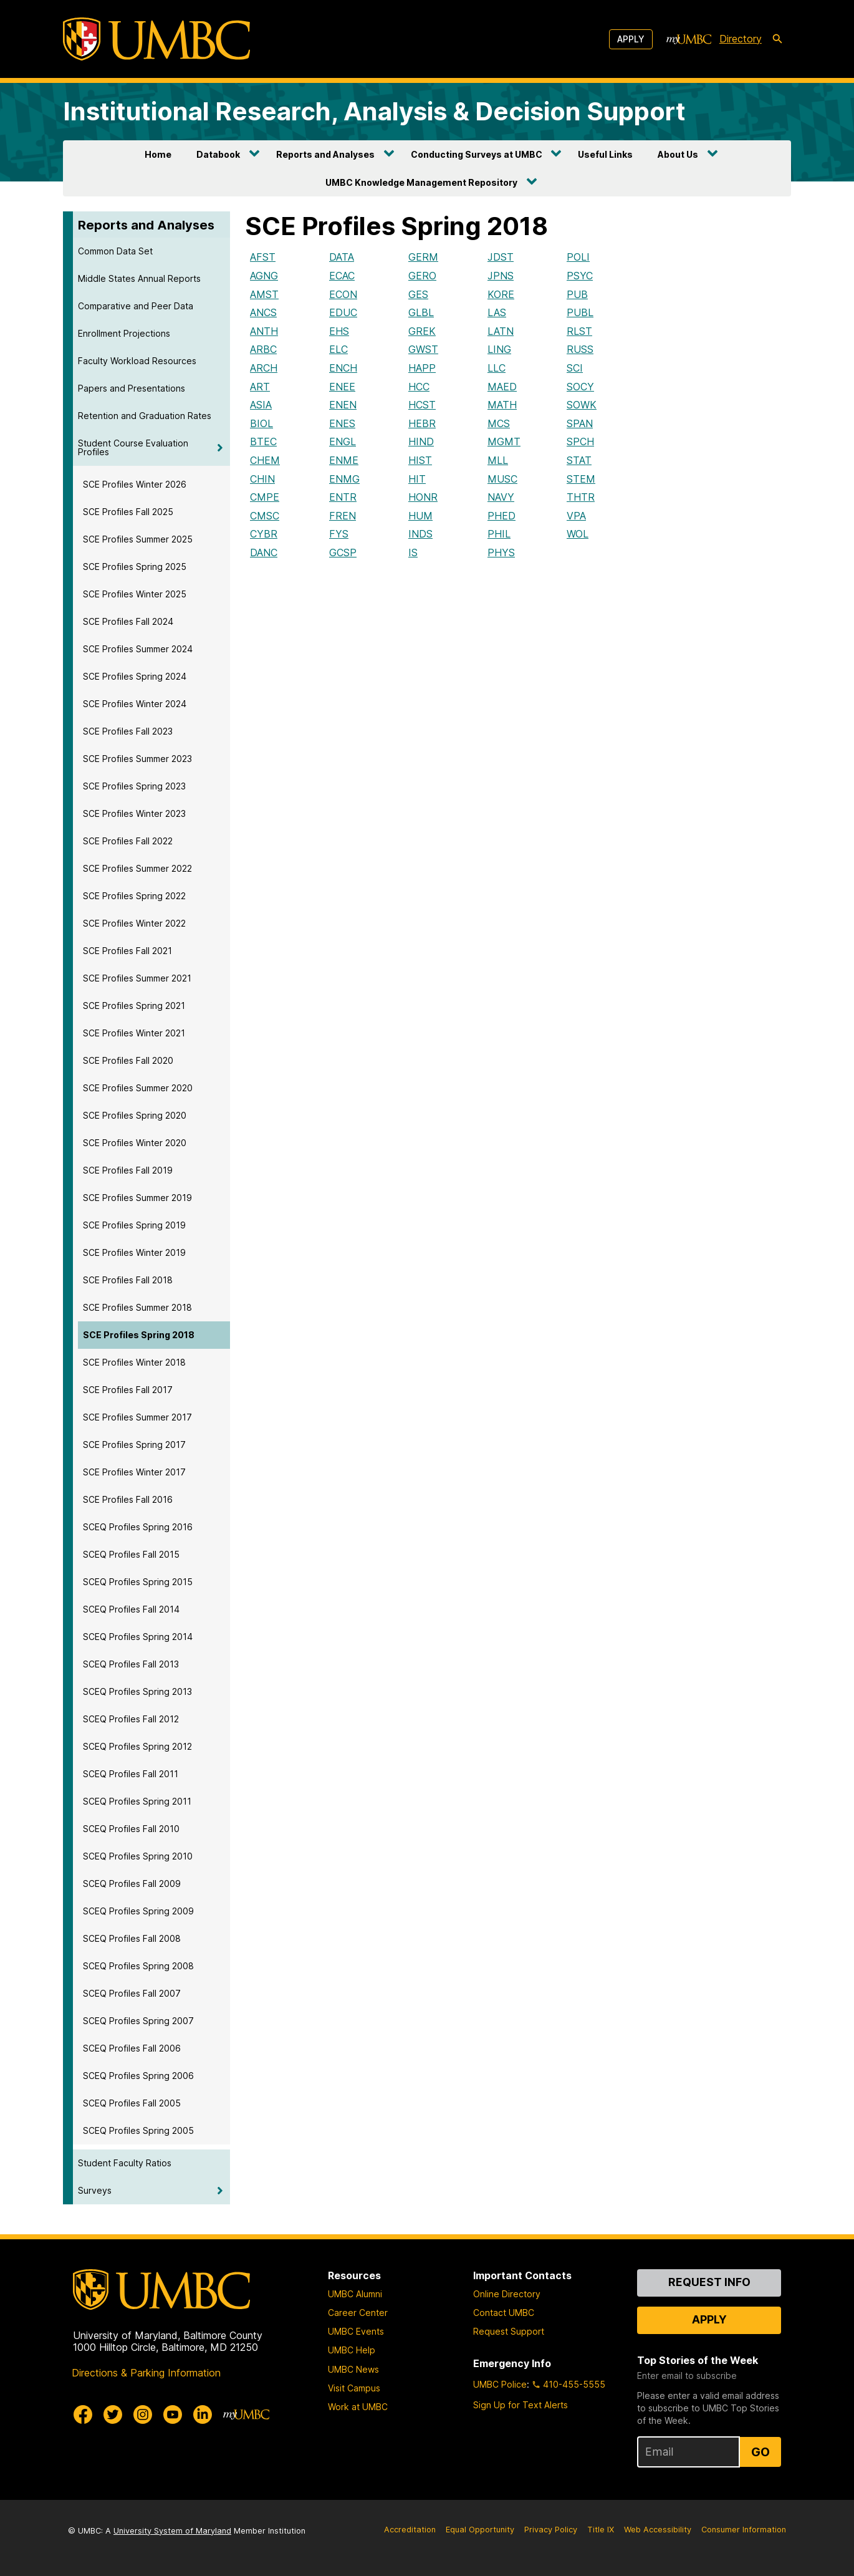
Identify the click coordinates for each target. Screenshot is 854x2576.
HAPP (422, 368)
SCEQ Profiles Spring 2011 (137, 1801)
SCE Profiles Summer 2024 (138, 649)
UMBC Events (356, 2331)
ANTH (264, 331)
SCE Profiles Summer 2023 (137, 758)
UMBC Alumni (355, 2294)
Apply (631, 39)
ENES (342, 423)
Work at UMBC (358, 2406)
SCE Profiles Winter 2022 (134, 923)
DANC (263, 552)
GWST (423, 349)
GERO (422, 275)
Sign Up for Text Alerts (520, 2405)
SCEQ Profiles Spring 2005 (138, 2130)
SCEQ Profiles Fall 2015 (131, 1554)
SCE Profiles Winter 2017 (134, 1472)
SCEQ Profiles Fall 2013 (131, 1664)
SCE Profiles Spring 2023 (134, 786)
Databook (218, 154)
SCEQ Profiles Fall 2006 (132, 2048)
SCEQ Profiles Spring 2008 (138, 1966)
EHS (339, 331)
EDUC (343, 312)
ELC (338, 349)
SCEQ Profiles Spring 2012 (137, 1746)
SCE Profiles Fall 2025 (128, 511)
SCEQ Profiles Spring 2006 (138, 2075)
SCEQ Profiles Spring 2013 (137, 1691)
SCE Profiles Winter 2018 (134, 1362)
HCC (418, 386)
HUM (420, 515)
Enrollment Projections (124, 333)
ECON (343, 294)
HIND (421, 441)
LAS (496, 312)
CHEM (265, 460)
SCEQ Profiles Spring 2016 (138, 1527)
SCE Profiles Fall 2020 (128, 1060)
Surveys (95, 2190)
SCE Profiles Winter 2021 (134, 1033)
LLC (496, 368)
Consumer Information (743, 2529)
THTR (581, 497)
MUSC (502, 479)
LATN (500, 331)
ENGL (342, 441)
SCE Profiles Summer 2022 (137, 868)
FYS (338, 534)
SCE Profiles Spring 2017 (134, 1444)
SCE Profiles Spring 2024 (134, 676)
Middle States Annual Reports (139, 278)
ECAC (342, 275)
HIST (420, 460)
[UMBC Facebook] (83, 2414)
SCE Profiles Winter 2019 (134, 1252)
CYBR (263, 534)
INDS (420, 534)
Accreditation (410, 2529)
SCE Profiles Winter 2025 (134, 594)
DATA (341, 257)
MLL (497, 460)
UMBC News (353, 2369)
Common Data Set (115, 251)
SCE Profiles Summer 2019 (137, 1197)
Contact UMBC (503, 2312)
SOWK (582, 404)
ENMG (344, 479)
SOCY (580, 386)
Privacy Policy (550, 2529)
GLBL (421, 312)
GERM (423, 257)
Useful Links (605, 154)
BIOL (261, 423)
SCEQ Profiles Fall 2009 (132, 1883)
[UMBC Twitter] (113, 2414)
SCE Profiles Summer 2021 (137, 978)
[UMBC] (156, 39)
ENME (343, 460)
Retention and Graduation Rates (144, 415)
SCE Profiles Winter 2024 (134, 703)
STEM (581, 479)
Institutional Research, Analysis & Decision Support (374, 111)
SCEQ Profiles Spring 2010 (138, 1856)
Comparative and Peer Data (135, 306)
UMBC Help (351, 2350)
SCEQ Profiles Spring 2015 (138, 1581)
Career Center (358, 2312)
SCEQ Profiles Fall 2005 (132, 2103)
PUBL (580, 312)
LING (499, 349)
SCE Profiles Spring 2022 (134, 895)
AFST (263, 257)
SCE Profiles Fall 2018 (128, 1280)
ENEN (343, 404)
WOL (577, 534)
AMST (264, 294)
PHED (501, 515)
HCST (422, 404)
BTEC (263, 441)
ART (260, 386)
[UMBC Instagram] (142, 2414)
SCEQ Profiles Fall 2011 (130, 1773)
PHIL (499, 534)
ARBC (263, 349)
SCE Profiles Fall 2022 (128, 841)
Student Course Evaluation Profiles (133, 447)
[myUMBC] (689, 39)
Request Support (508, 2331)
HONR (423, 497)
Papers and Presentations (131, 388)
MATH (502, 404)
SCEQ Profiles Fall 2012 (131, 1719)
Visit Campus (354, 2388)
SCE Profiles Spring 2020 (134, 1115)
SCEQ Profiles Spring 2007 (138, 2020)
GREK (422, 331)
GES (418, 294)
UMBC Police (500, 2384)
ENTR (343, 497)
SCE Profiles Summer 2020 (138, 1088)
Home (158, 154)
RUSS (580, 349)
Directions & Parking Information (146, 2372)
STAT (579, 460)
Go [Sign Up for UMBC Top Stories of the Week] (760, 2451)
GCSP (343, 552)
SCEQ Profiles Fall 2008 (132, 1938)
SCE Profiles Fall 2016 (128, 1499)
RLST (579, 331)
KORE (500, 294)
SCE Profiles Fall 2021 (127, 950)
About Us (678, 154)
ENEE (342, 386)
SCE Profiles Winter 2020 (134, 1142)
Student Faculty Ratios (124, 2163)
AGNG (264, 275)
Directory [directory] (740, 38)
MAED (502, 386)
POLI (578, 257)
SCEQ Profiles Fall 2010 (131, 1828)
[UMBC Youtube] (172, 2414)
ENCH (343, 368)
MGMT (504, 441)
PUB (577, 294)
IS (413, 552)
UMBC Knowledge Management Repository (421, 182)
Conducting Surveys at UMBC (476, 154)
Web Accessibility (657, 2529)
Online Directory (506, 2294)
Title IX (600, 2529)
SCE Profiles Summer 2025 (138, 539)
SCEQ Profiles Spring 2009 (138, 1911)
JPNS (500, 275)
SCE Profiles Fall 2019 (128, 1170)
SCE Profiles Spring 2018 (138, 1334)
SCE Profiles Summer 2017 (137, 1417)
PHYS (501, 552)
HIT (417, 479)
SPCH (580, 441)
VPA (576, 515)
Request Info (709, 2282)
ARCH (263, 368)
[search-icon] (777, 39)
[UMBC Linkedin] (202, 2414)
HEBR (422, 423)
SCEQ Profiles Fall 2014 (131, 1609)
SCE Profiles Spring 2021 (134, 1005)
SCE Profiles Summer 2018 (137, 1307)
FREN (342, 515)
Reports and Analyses (325, 154)
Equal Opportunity (480, 2529)
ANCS (263, 312)
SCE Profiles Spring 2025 (134, 566)
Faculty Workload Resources (137, 360)
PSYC (580, 275)
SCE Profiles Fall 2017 (128, 1389)
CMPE (264, 497)
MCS (498, 423)
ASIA (261, 404)
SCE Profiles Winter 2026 (134, 484)
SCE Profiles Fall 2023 (128, 731)
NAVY (500, 497)
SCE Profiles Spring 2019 (134, 1225)
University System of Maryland (172, 2530)
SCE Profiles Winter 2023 (134, 813)
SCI (575, 368)
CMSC (264, 515)
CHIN (262, 479)
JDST (500, 257)
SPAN (580, 423)
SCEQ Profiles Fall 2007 (132, 1993)
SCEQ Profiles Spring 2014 (138, 1636)
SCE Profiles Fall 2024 (128, 621)
